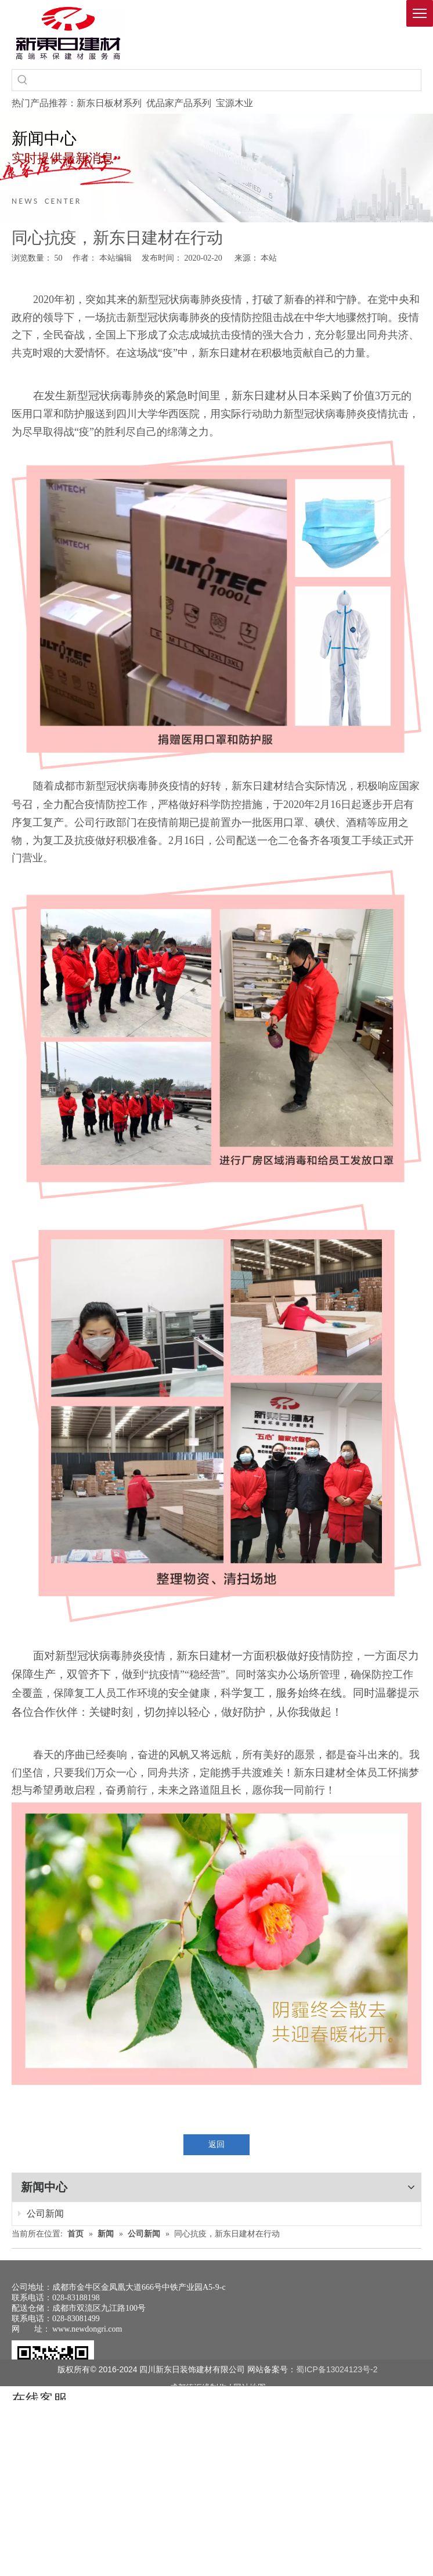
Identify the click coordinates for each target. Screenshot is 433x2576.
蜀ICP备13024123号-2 (336, 2369)
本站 (269, 258)
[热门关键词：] (22, 80)
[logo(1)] (68, 33)
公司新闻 (41, 2213)
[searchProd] (227, 80)
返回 (216, 2144)
